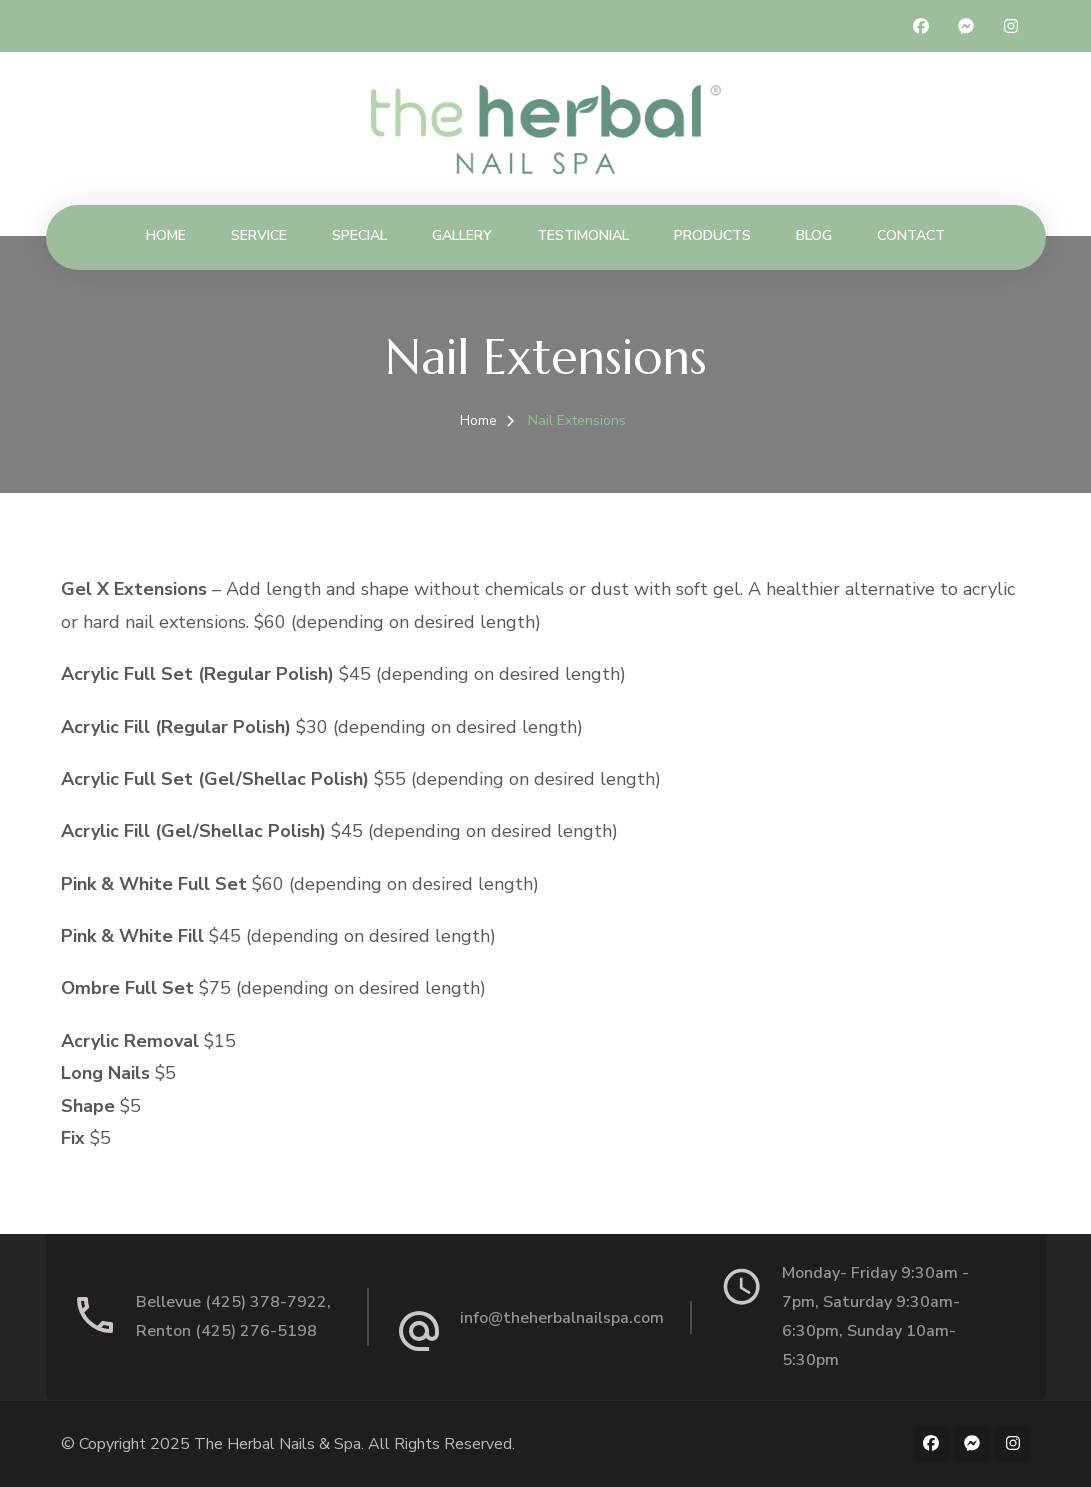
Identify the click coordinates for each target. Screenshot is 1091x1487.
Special (359, 235)
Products (712, 235)
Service (259, 235)
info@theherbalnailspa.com (562, 1318)
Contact (911, 235)
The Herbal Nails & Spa (277, 1444)
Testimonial (583, 235)
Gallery (462, 235)
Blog (814, 235)
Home (166, 235)
